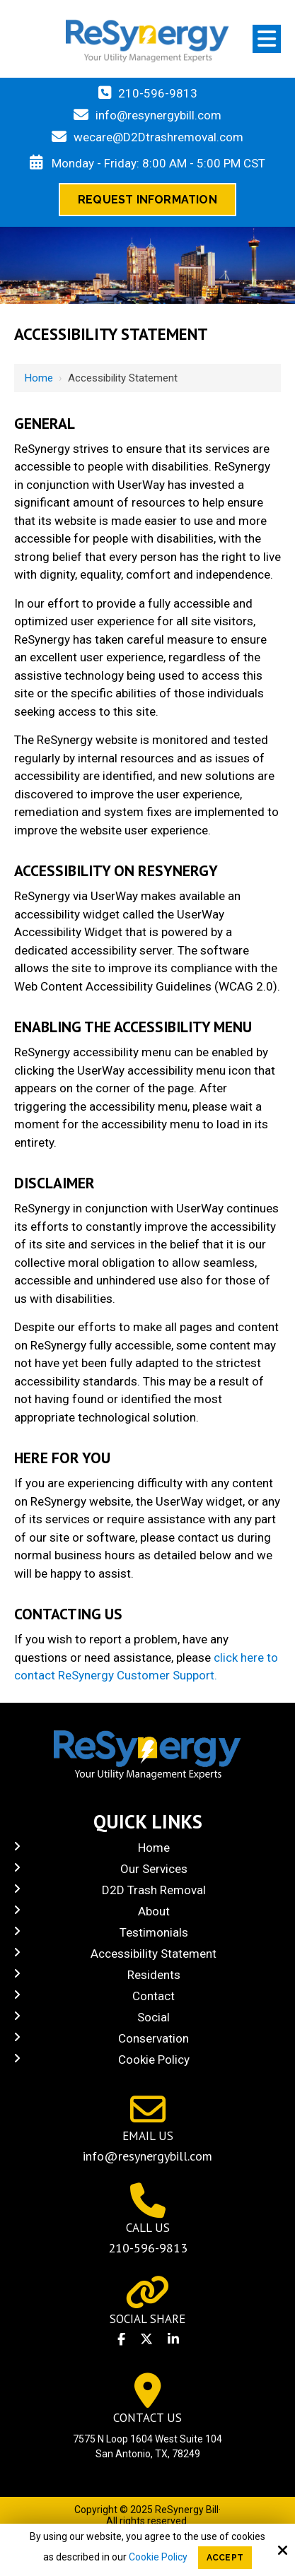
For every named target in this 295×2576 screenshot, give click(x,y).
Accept (225, 2558)
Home (39, 378)
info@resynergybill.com (158, 115)
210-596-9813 (157, 93)
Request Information (147, 199)
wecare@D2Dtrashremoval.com (158, 137)
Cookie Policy (158, 2557)
